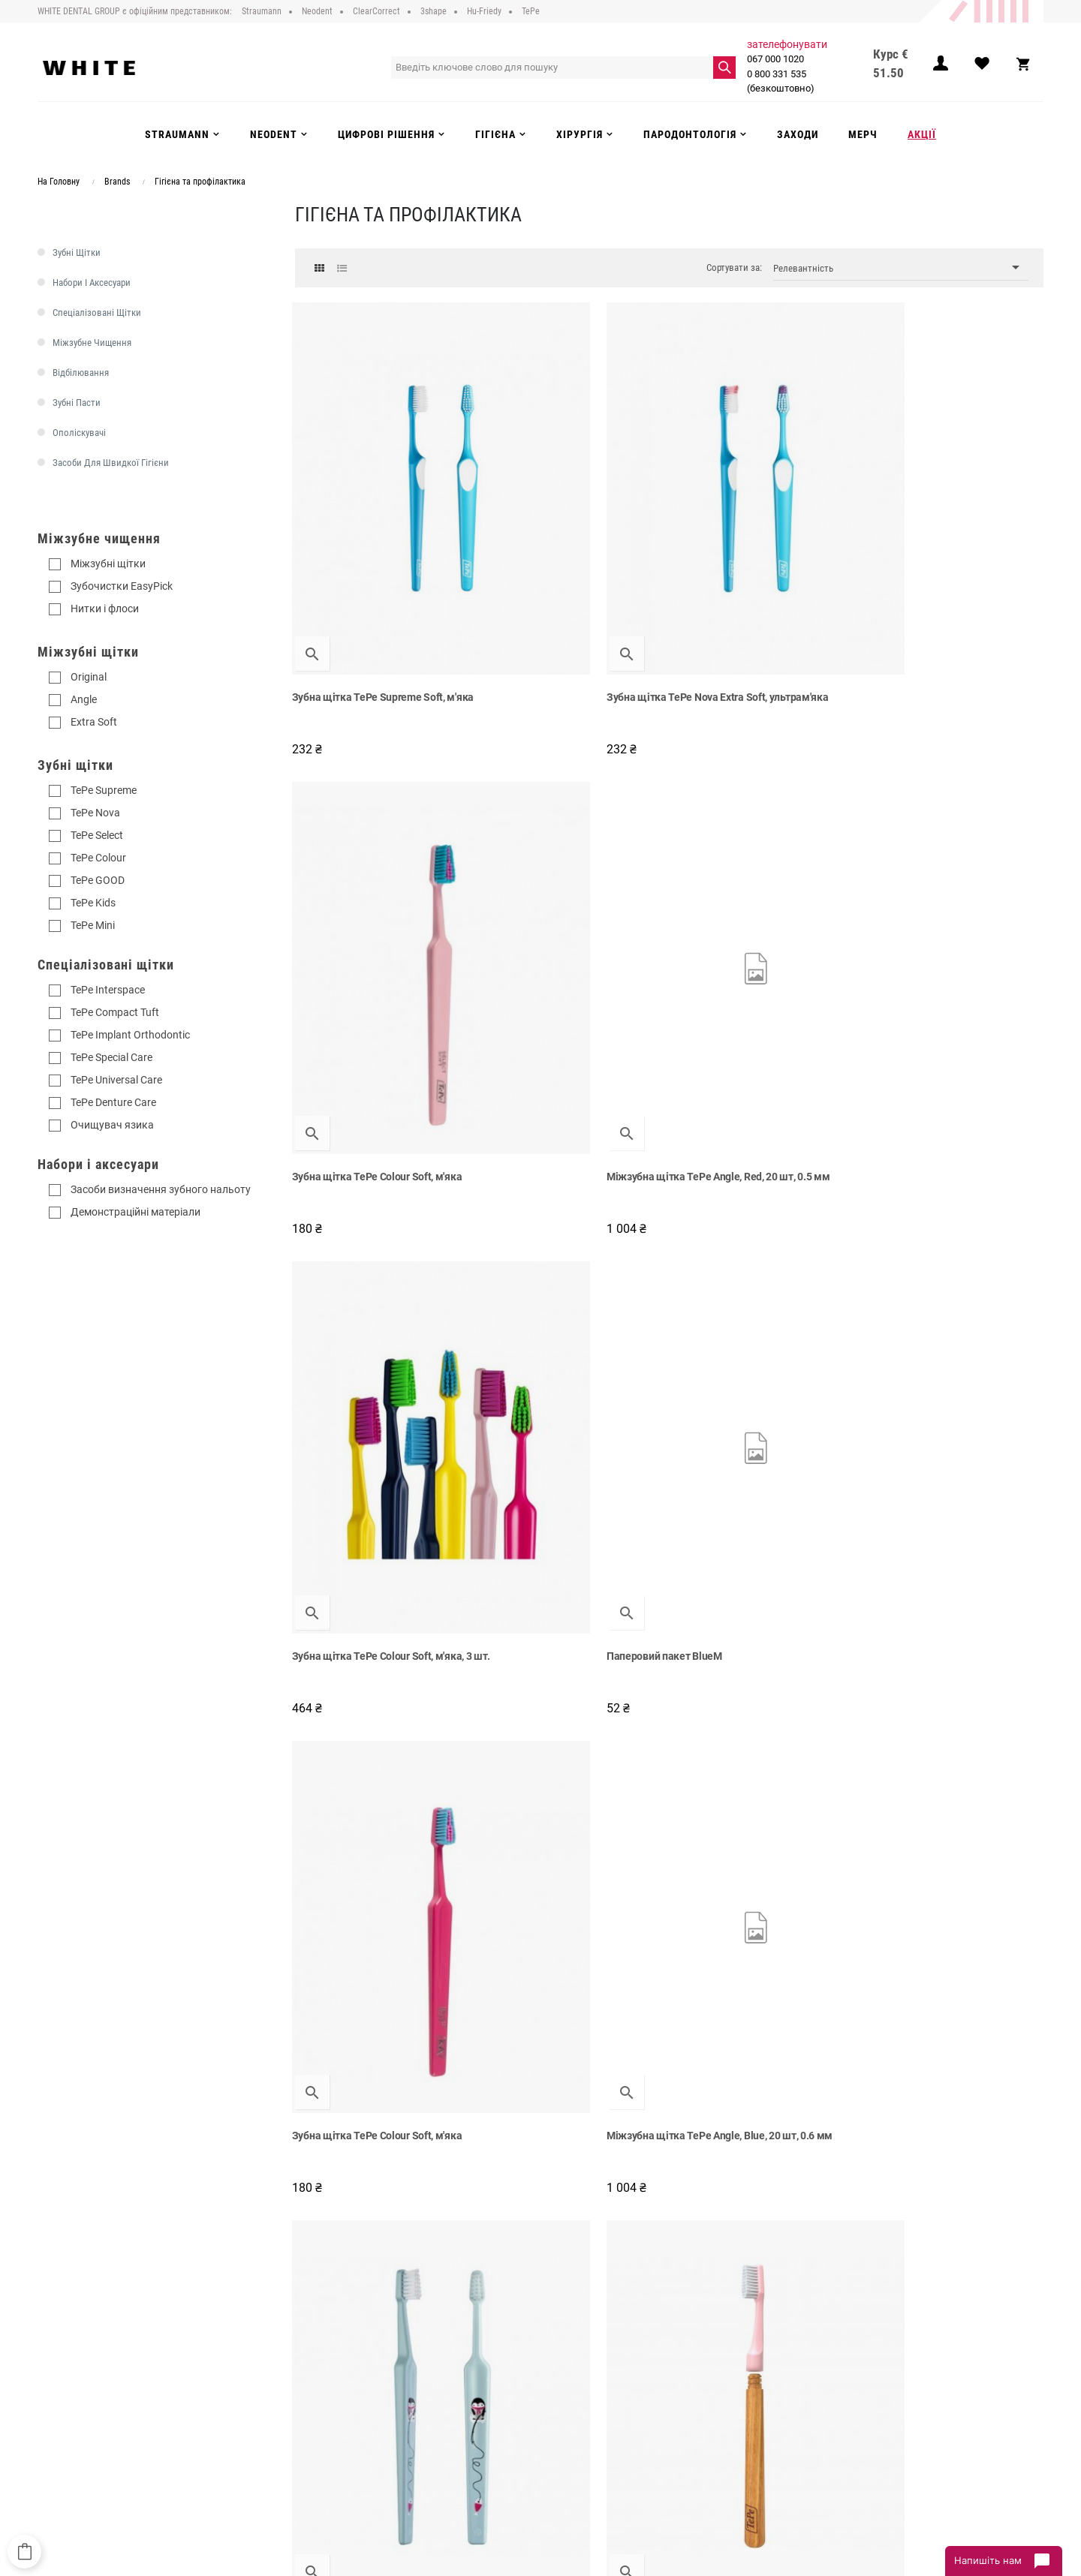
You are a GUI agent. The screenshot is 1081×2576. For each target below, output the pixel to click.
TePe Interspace (108, 990)
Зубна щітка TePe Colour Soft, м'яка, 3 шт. (365, 865)
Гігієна (566, 2416)
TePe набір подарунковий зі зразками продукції (939, 1184)
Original (89, 677)
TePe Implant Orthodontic (130, 1035)
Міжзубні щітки (108, 564)
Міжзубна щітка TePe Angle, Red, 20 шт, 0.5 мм (952, 544)
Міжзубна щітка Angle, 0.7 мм (367, 1498)
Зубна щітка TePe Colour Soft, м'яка (765, 537)
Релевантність (900, 267)
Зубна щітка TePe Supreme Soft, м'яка (371, 544)
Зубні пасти (77, 402)
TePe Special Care (111, 1057)
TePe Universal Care (116, 1080)
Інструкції (338, 2432)
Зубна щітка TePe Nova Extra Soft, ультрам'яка (567, 544)
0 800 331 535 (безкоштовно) (785, 81)
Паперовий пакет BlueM (545, 858)
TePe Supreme (104, 790)
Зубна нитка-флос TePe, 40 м (749, 1498)
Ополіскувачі (79, 432)
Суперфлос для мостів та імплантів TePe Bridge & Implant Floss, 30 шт (572, 2145)
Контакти (338, 2447)
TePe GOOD (98, 880)
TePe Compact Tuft (115, 1012)
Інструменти (578, 2401)
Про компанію (348, 2355)
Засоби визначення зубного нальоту (161, 1189)
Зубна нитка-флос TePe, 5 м (746, 1818)
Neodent (569, 2370)
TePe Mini (93, 925)
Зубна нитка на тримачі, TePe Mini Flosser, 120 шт (377, 2145)
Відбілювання (81, 372)
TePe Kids (93, 903)
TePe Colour (98, 858)
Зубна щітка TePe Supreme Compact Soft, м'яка (552, 1505)
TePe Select (97, 835)
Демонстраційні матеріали (135, 1212)
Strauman (572, 2355)
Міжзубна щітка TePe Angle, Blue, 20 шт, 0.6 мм (953, 865)
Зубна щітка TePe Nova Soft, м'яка (569, 1818)
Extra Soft (94, 722)
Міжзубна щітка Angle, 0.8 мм (367, 1818)
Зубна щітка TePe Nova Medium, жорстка (756, 2145)
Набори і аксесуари (92, 282)
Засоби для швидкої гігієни (111, 462)
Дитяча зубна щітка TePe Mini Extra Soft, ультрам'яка (380, 1184)
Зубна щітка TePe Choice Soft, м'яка (558, 1184)
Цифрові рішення (589, 2385)
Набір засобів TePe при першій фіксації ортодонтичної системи (950, 2145)
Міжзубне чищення (92, 342)
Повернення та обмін (363, 2416)
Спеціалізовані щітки (97, 312)
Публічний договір (357, 2370)
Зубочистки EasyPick (122, 586)
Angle (84, 699)
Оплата (333, 2401)
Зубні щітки (77, 252)
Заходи (567, 2432)
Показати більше (669, 2237)
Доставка (338, 2385)
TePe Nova (95, 813)
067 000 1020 (779, 59)
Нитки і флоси (105, 609)
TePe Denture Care (113, 1102)
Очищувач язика (112, 1125)
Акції (562, 2447)
